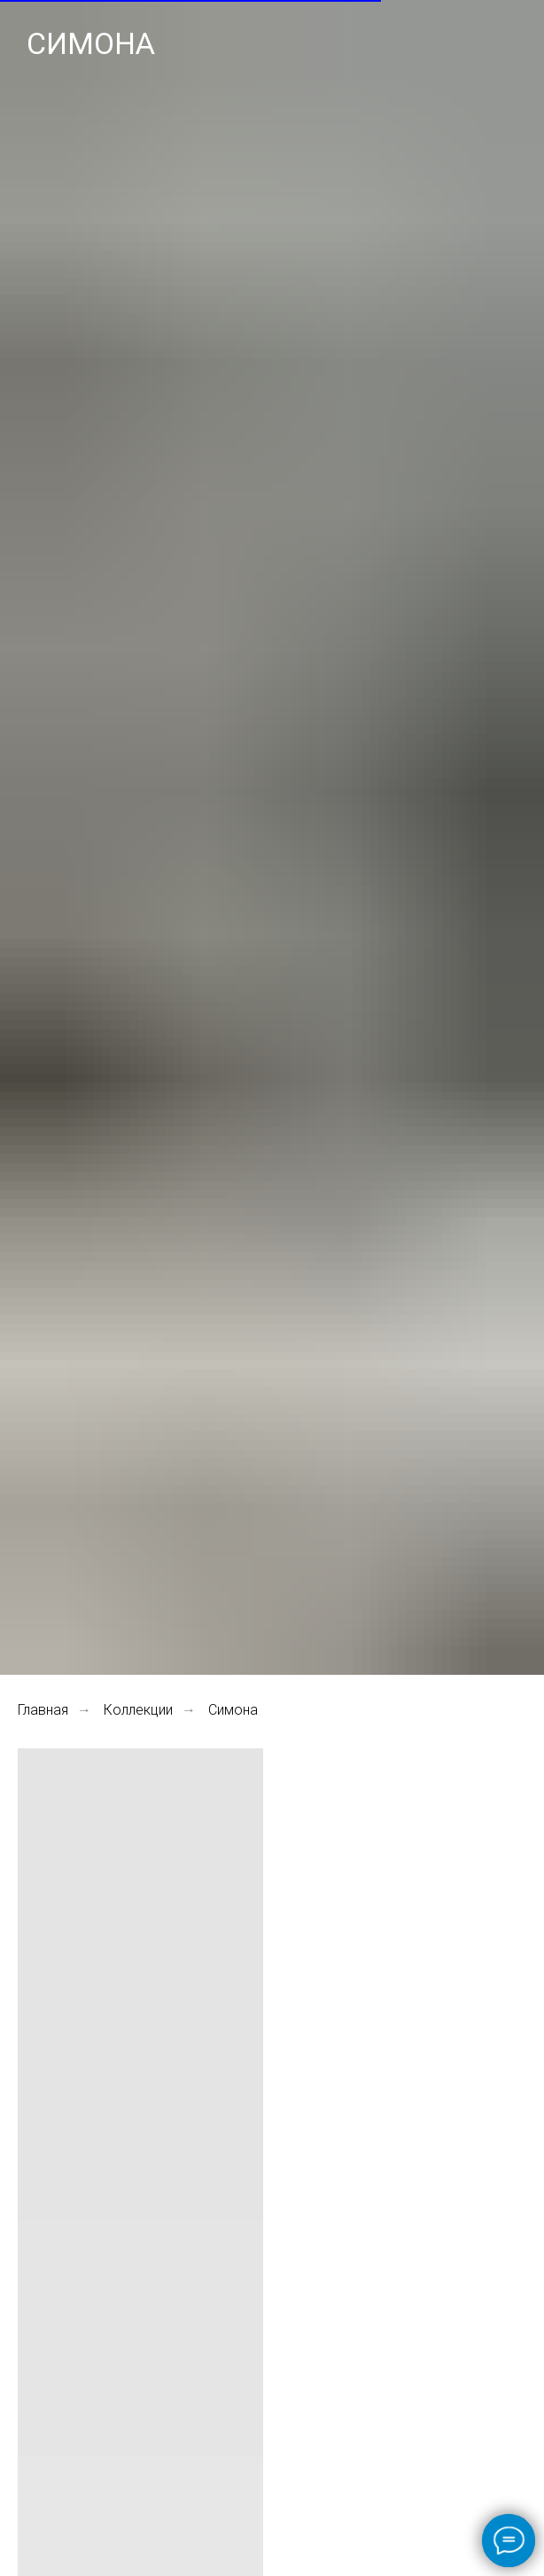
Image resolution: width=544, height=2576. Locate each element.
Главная (43, 1709)
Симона (233, 1709)
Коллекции (138, 1709)
